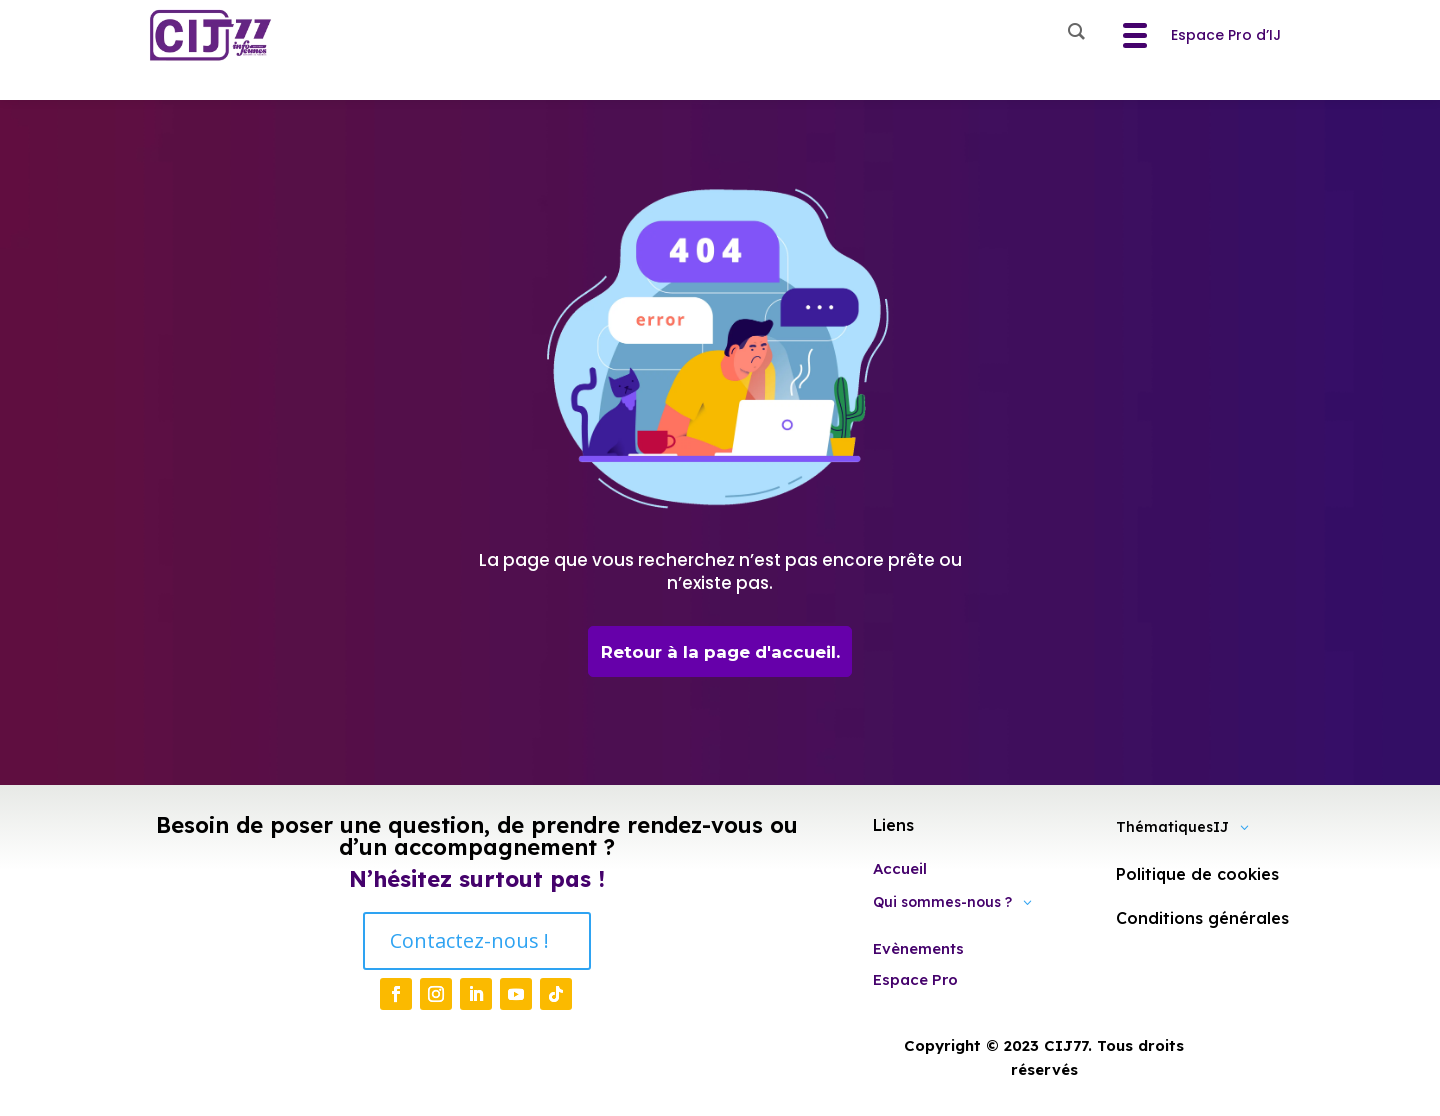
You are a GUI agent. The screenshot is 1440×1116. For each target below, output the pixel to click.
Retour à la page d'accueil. (720, 652)
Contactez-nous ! (469, 942)
